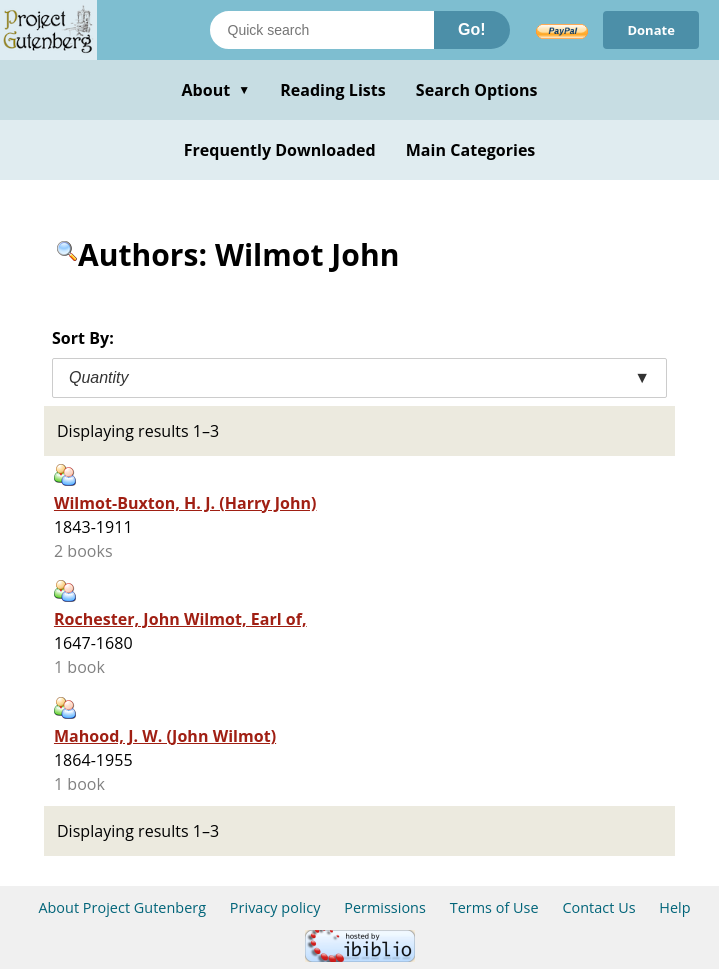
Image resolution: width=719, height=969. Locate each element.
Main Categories (471, 150)
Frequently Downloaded (280, 150)
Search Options (477, 90)
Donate (651, 30)
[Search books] (322, 30)
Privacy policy (275, 907)
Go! (472, 29)
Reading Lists (333, 90)
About (215, 90)
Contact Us (598, 907)
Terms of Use (494, 907)
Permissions (385, 907)
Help (674, 907)
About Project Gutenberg (122, 907)
